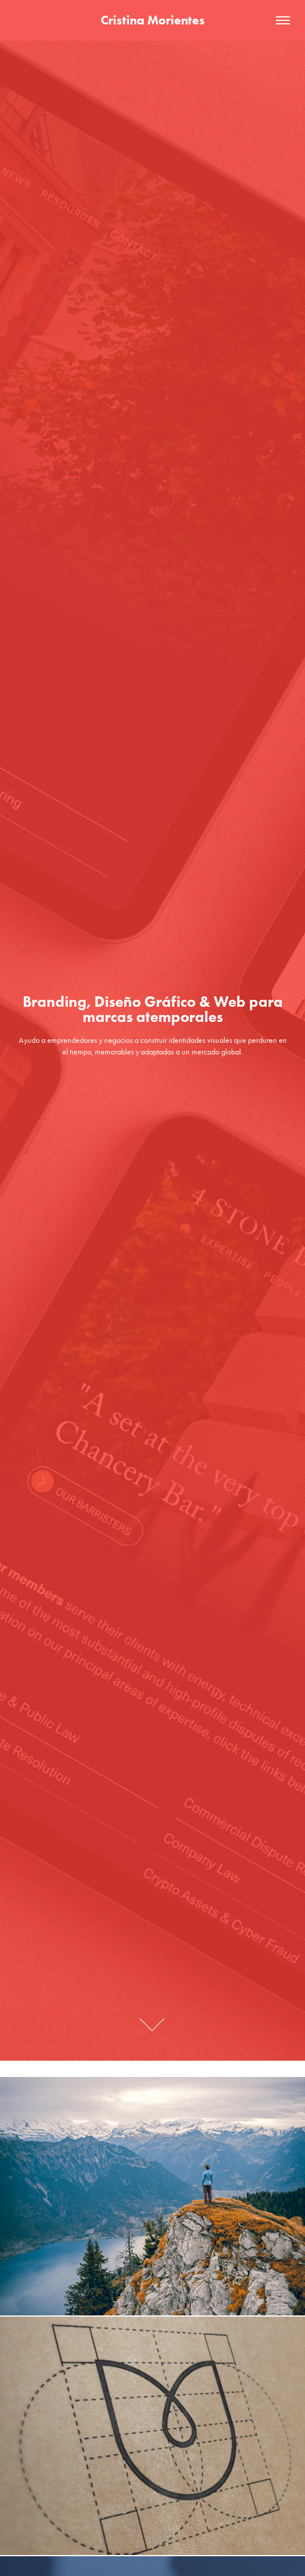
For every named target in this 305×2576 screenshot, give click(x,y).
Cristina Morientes (153, 20)
